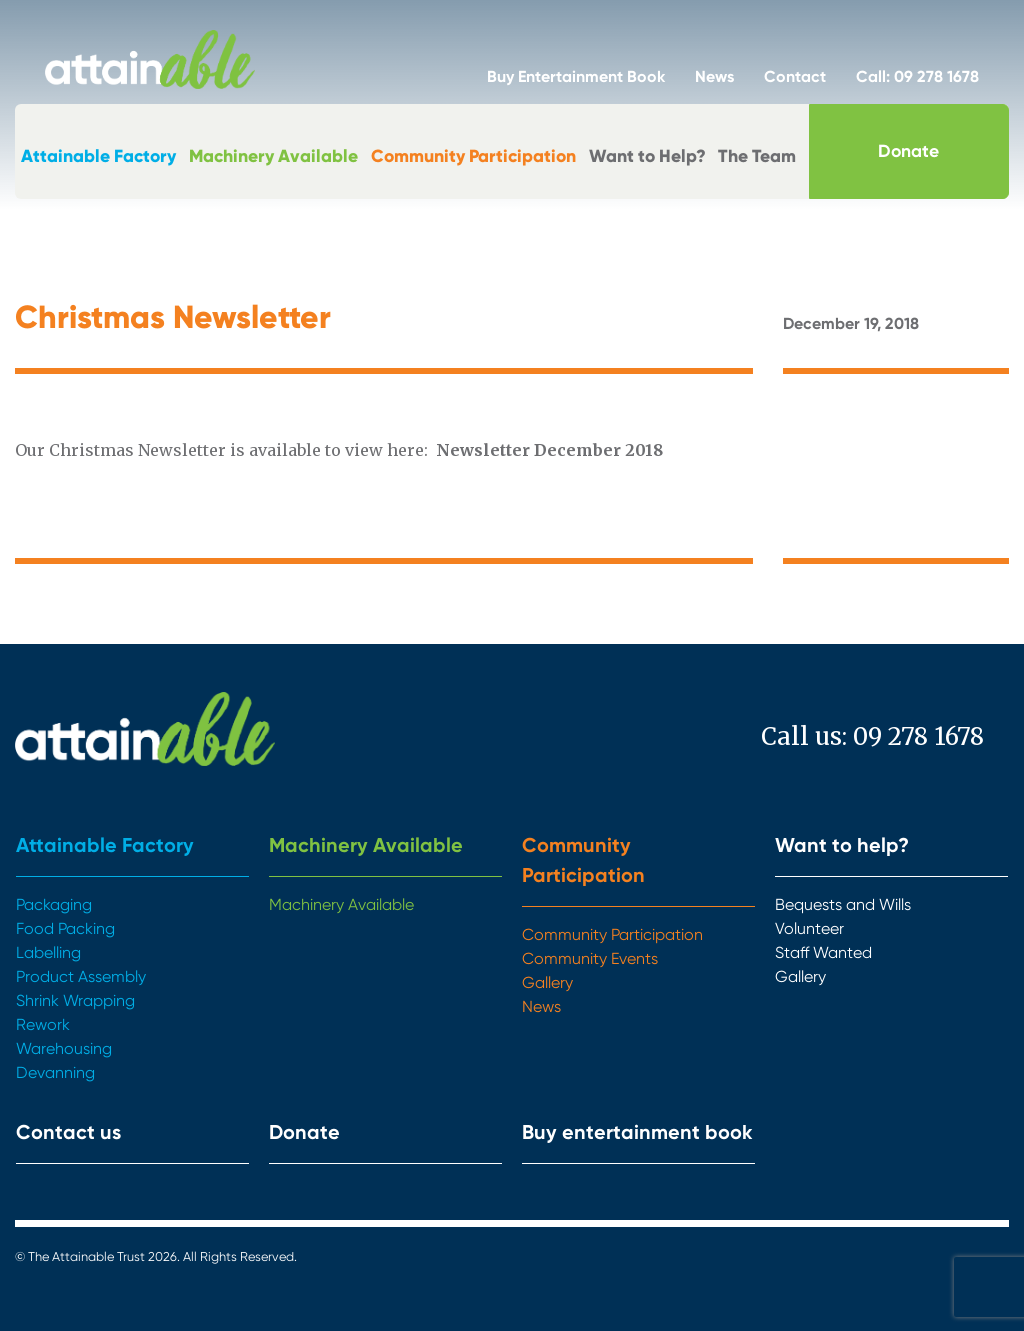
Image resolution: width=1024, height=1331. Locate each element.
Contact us (68, 1132)
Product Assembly (81, 976)
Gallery (547, 982)
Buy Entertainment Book (576, 76)
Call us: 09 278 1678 (872, 736)
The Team (757, 156)
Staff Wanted (823, 952)
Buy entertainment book (637, 1132)
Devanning (55, 1072)
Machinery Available (273, 156)
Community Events (590, 958)
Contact (795, 76)
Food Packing (65, 928)
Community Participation (473, 156)
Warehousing (64, 1048)
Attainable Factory (98, 156)
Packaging (54, 904)
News (714, 76)
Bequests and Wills (843, 904)
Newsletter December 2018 (549, 450)
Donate (908, 151)
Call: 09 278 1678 (917, 76)
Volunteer (809, 928)
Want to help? (842, 845)
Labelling (48, 952)
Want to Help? (647, 156)
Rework (43, 1024)
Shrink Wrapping (75, 1000)
